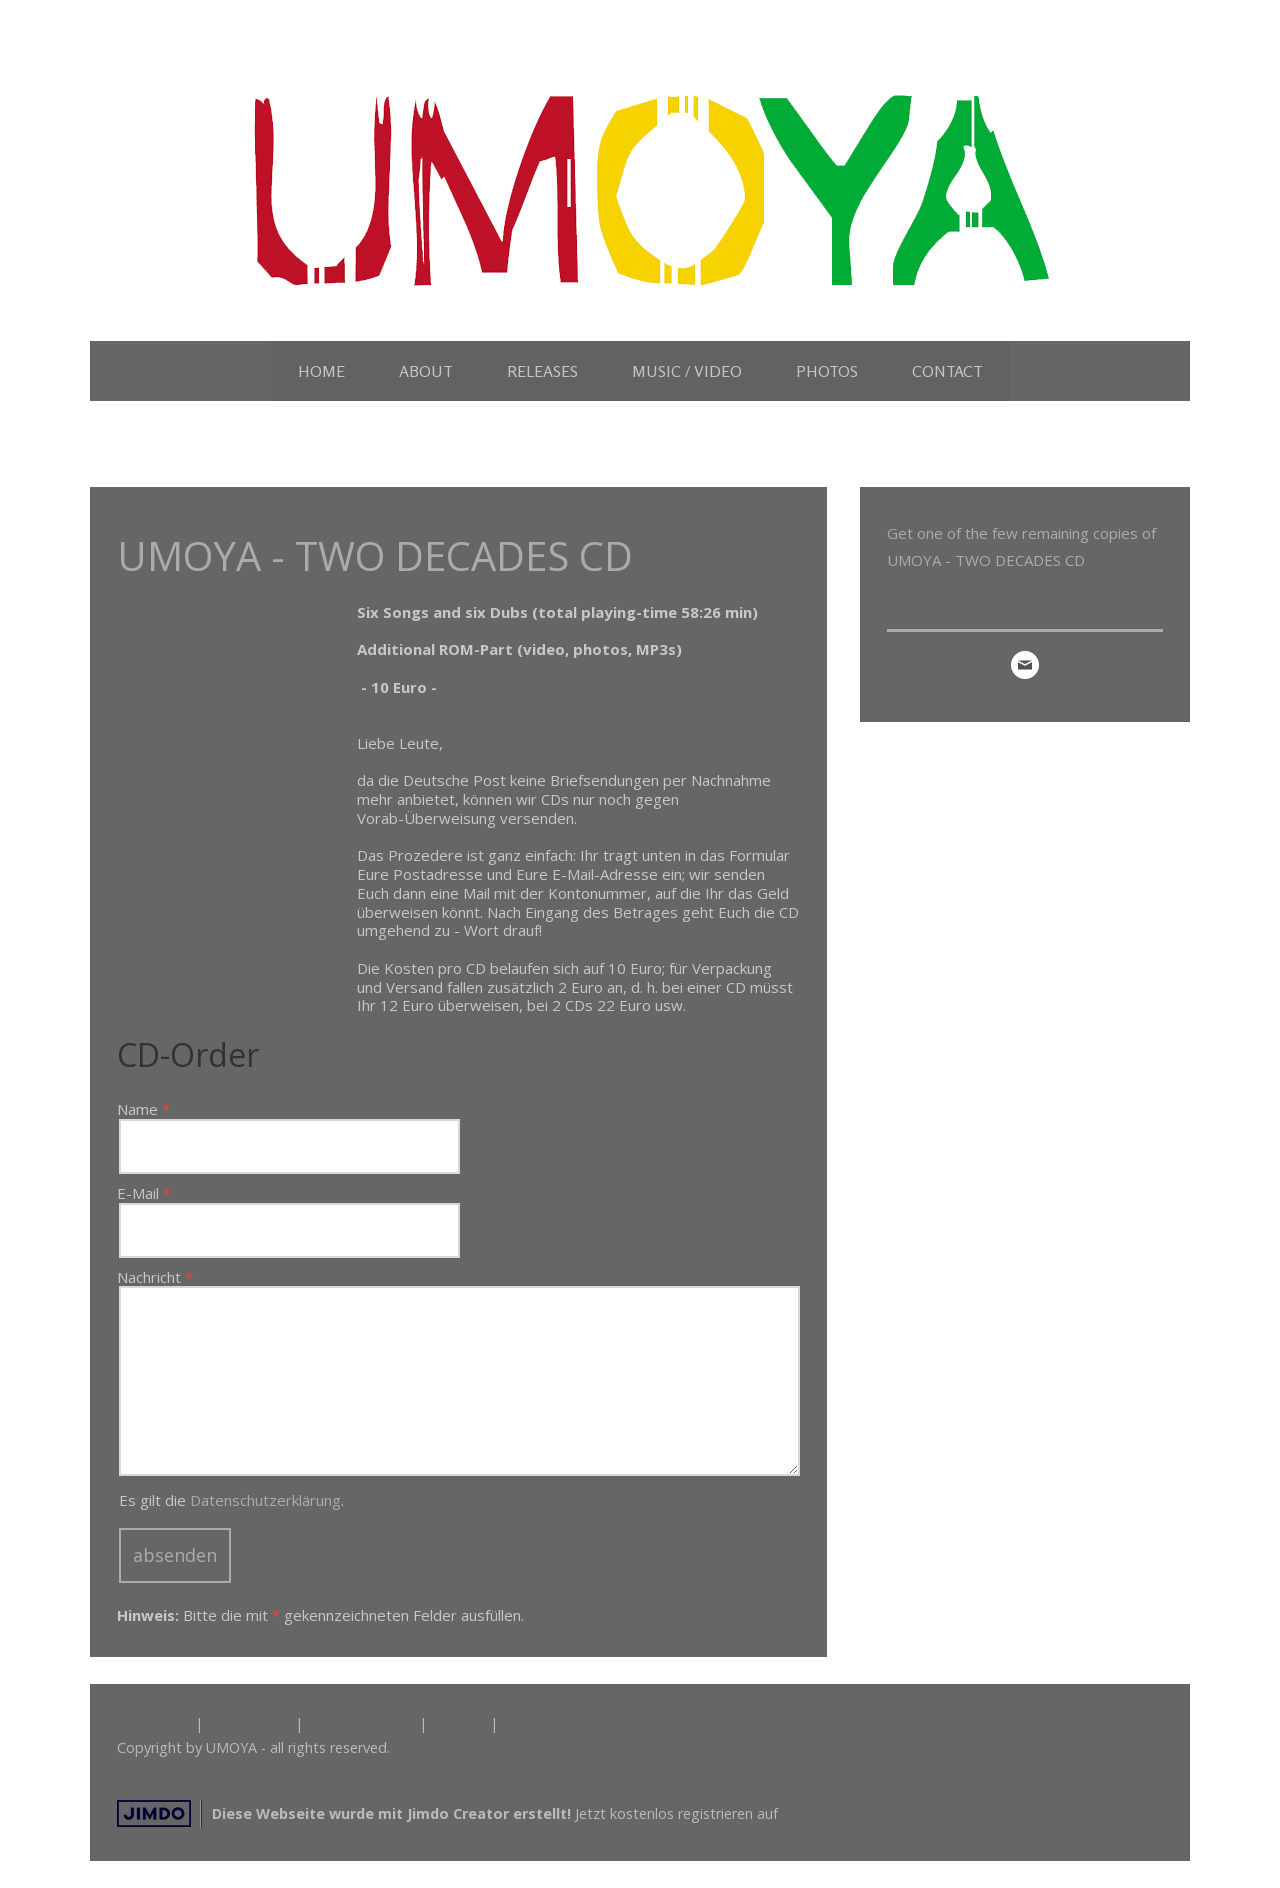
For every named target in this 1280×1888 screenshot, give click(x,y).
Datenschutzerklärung (265, 1500)
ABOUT (426, 371)
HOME (321, 371)
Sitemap (458, 1723)
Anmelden (1130, 1768)
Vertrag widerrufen (583, 1723)
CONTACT (947, 371)
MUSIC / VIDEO (687, 371)
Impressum (154, 1723)
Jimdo (154, 1813)
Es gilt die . (231, 1500)
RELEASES (542, 371)
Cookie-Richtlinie (361, 1723)
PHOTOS (827, 371)
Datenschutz (249, 1723)
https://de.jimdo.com (851, 1813)
